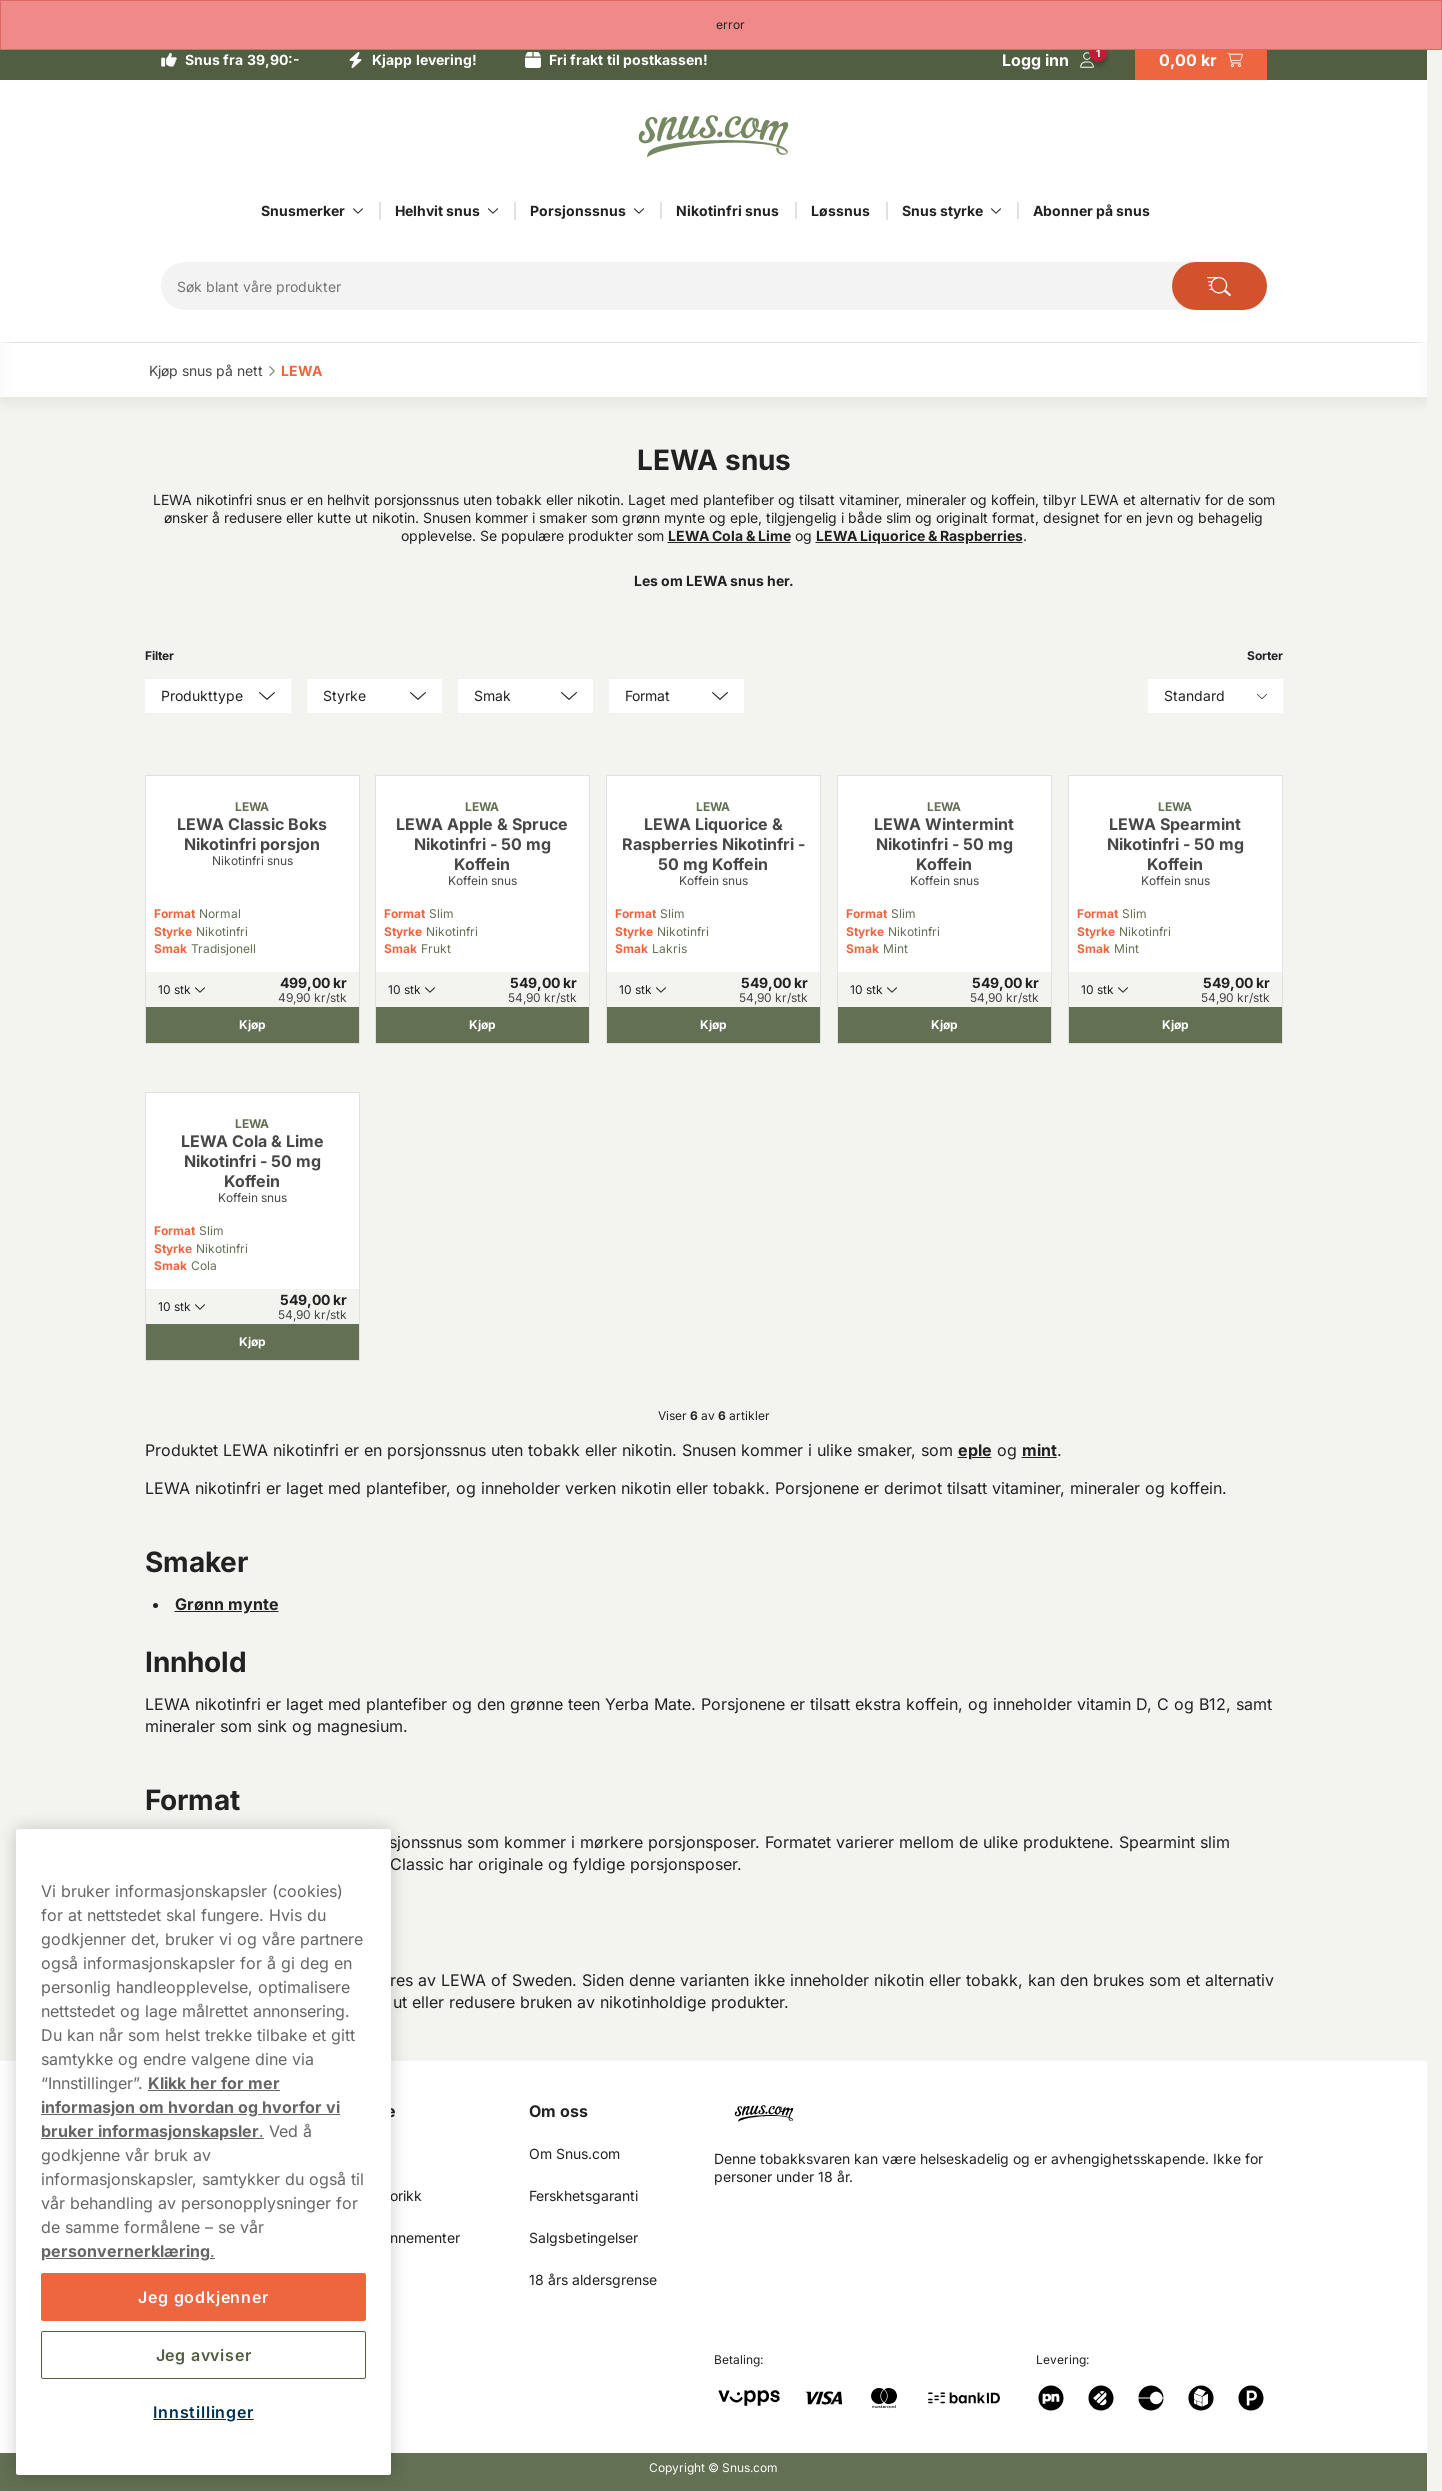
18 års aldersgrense (593, 2279)
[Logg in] (1048, 60)
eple (975, 1450)
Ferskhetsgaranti (583, 2195)
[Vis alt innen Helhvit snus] (493, 211)
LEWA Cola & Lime (729, 535)
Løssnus (840, 210)
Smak (170, 948)
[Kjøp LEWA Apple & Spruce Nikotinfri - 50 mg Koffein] (482, 1025)
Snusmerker (303, 210)
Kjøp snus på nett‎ (206, 370)
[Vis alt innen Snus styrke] (996, 211)
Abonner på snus (1091, 210)
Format (174, 913)
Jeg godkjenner (203, 2297)
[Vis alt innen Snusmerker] (358, 211)
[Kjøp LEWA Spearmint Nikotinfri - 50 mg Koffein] (1175, 1025)
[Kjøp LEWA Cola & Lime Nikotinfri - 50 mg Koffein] (252, 1342)
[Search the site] (1219, 286)
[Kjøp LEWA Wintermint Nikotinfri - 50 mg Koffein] (944, 1025)
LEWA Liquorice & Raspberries (919, 535)
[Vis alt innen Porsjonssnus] (639, 211)
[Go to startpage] (714, 136)
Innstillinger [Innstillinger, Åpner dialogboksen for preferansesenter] (203, 2412)
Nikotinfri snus (727, 210)
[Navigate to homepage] (1006, 2105)
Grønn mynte (227, 1604)
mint (1039, 1450)
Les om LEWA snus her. (714, 580)
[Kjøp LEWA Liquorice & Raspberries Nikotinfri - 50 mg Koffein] (713, 1025)
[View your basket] (1201, 60)
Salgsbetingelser (583, 2237)
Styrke (173, 931)
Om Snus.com (574, 2153)
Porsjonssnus (578, 210)
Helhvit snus (437, 210)
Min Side (362, 2111)
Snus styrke (942, 210)
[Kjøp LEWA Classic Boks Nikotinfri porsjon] (252, 1025)
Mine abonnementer (394, 2237)
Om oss (558, 2111)
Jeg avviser (204, 2355)
